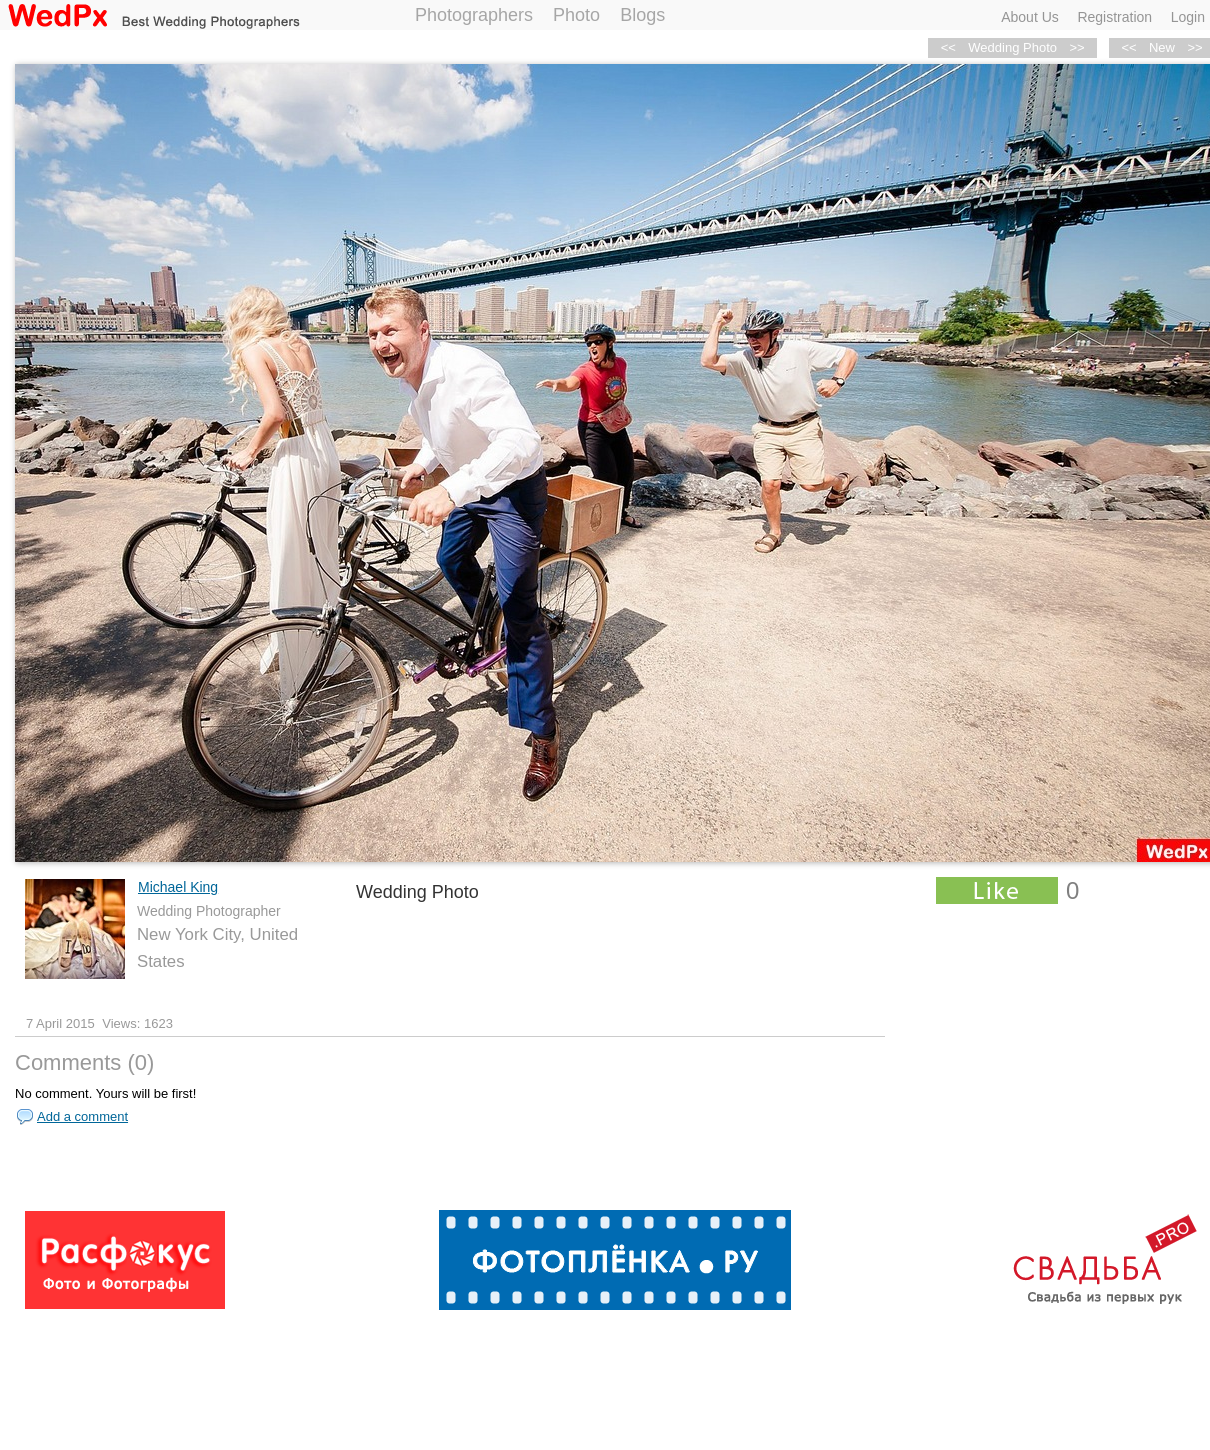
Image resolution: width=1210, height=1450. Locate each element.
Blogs (642, 15)
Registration (1114, 17)
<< (1128, 47)
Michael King (178, 887)
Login (1188, 17)
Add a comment (82, 1116)
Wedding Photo (1012, 47)
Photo (576, 15)
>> (1076, 47)
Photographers (474, 15)
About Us (1030, 17)
